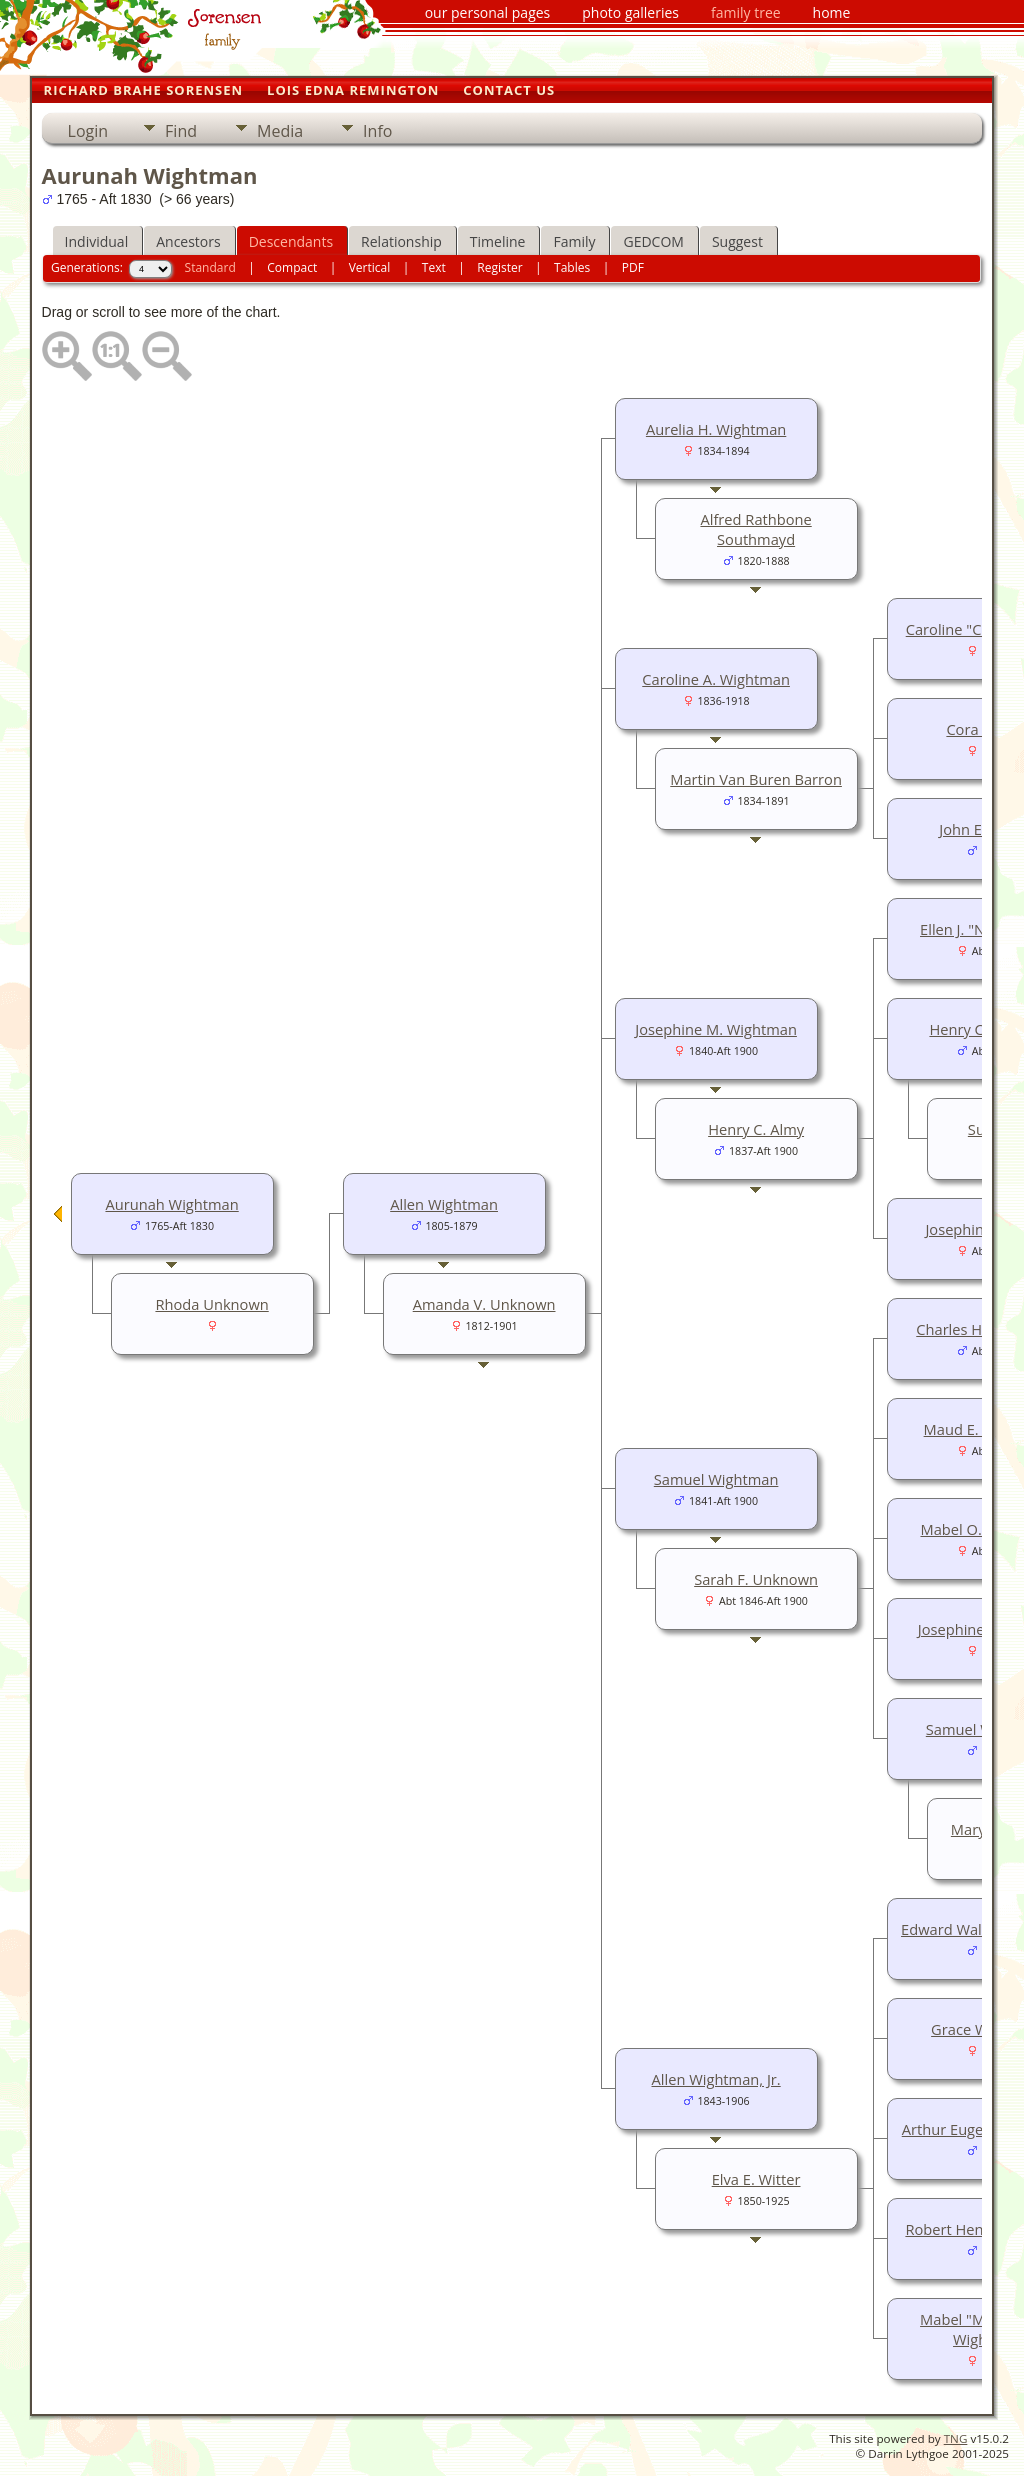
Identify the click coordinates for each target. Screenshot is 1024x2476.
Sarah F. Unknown (756, 1579)
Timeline (498, 241)
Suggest (737, 241)
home (832, 12)
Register (499, 267)
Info (377, 131)
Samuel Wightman (716, 1479)
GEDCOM (653, 241)
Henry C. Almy (756, 1129)
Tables (572, 267)
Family (574, 241)
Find (181, 131)
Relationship (401, 241)
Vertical (370, 267)
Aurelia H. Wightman (716, 429)
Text (434, 267)
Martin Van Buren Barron (756, 779)
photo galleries (630, 12)
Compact (292, 267)
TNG (956, 2438)
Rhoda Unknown (211, 1304)
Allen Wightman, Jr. (716, 2079)
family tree (746, 12)
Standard (210, 267)
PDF (633, 267)
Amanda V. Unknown (484, 1304)
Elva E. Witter (756, 2179)
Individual (97, 241)
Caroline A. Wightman (716, 679)
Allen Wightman (444, 1204)
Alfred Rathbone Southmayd (755, 529)
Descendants (291, 241)
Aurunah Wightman (171, 1204)
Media (280, 131)
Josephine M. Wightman (716, 1029)
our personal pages (488, 12)
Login (88, 131)
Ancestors (188, 241)
